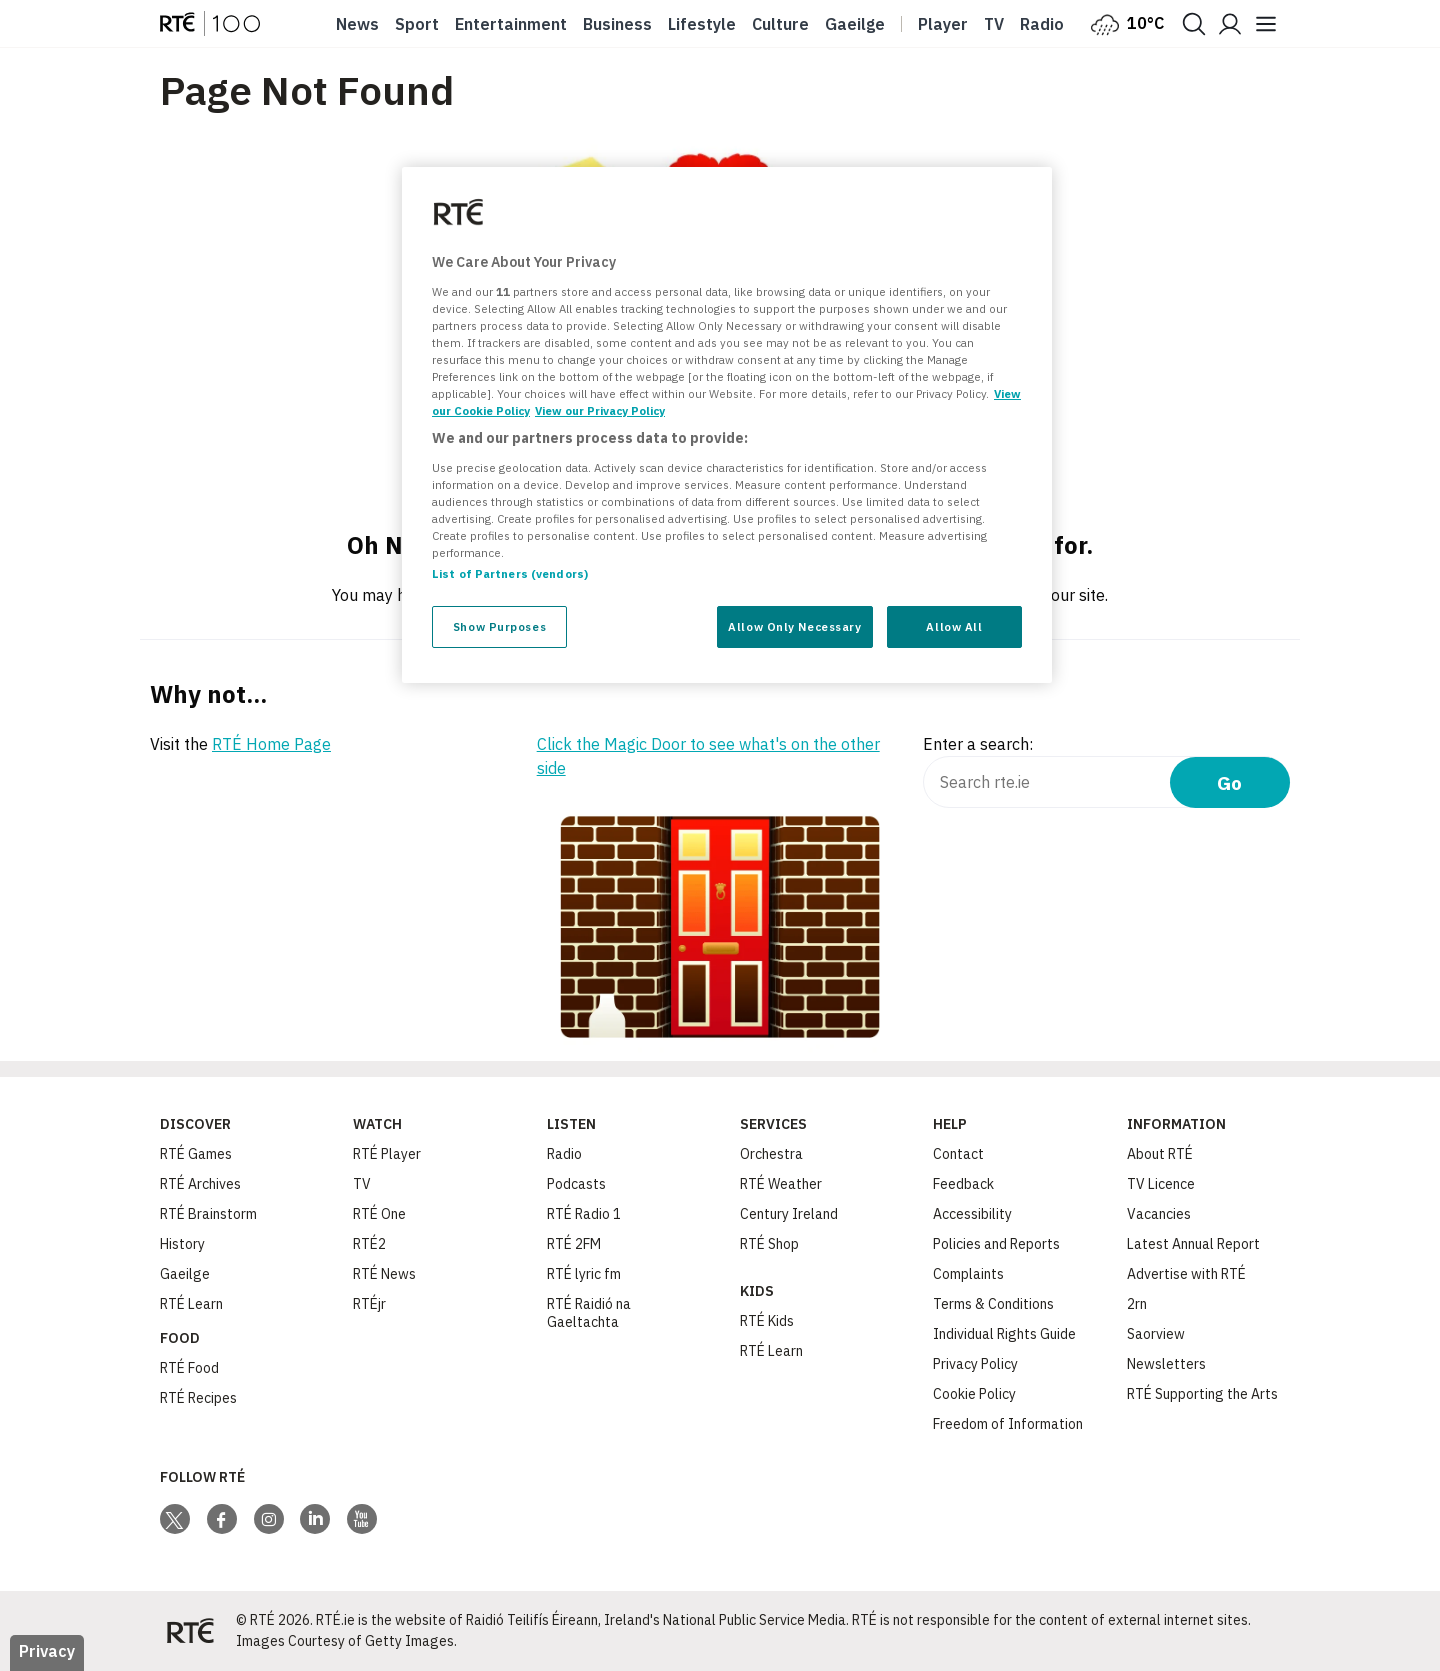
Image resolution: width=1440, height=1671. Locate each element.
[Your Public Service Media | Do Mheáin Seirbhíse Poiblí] (190, 1631)
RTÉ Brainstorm (208, 1214)
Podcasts (576, 1184)
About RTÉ (1160, 1154)
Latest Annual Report (1193, 1244)
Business (617, 24)
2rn (1137, 1304)
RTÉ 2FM (574, 1244)
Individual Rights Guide (1004, 1334)
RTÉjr (369, 1304)
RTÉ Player (387, 1154)
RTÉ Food (189, 1368)
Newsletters (1166, 1364)
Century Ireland (789, 1214)
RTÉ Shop (769, 1244)
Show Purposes (499, 626)
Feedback (963, 1184)
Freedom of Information (1008, 1424)
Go (1229, 782)
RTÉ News (384, 1274)
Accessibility (972, 1214)
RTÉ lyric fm (584, 1274)
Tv (994, 24)
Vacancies (1159, 1214)
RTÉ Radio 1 (584, 1214)
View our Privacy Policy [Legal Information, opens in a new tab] (600, 410)
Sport (417, 24)
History (182, 1244)
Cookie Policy (974, 1394)
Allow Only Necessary (794, 626)
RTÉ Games (196, 1154)
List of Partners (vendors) (510, 573)
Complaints (968, 1274)
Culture (780, 24)
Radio (1042, 24)
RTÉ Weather (781, 1184)
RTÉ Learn (191, 1304)
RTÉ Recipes (198, 1398)
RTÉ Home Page (271, 744)
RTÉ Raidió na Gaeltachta (589, 1313)
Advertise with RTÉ (1186, 1274)
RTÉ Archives (200, 1184)
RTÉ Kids (767, 1321)
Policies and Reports (996, 1244)
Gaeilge (855, 24)
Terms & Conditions (993, 1304)
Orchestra (771, 1154)
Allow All (954, 626)
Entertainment (511, 24)
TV (362, 1184)
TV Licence (1161, 1184)
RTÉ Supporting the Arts (1202, 1394)
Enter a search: (978, 744)
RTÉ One (379, 1214)
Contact (958, 1154)
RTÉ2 (369, 1244)
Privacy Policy (975, 1364)
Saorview (1156, 1334)
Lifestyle (702, 24)
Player (943, 24)
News (357, 24)
